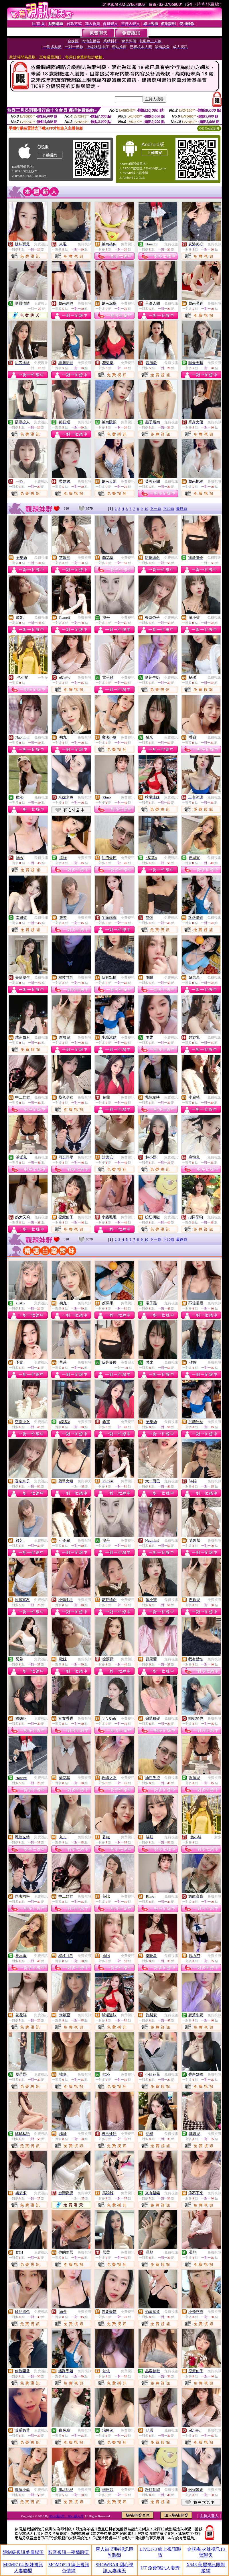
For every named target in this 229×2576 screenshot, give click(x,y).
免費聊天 (41, 304)
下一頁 (155, 508)
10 (146, 508)
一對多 (43, 678)
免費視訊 (41, 244)
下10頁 (168, 508)
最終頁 (181, 508)
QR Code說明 (209, 128)
